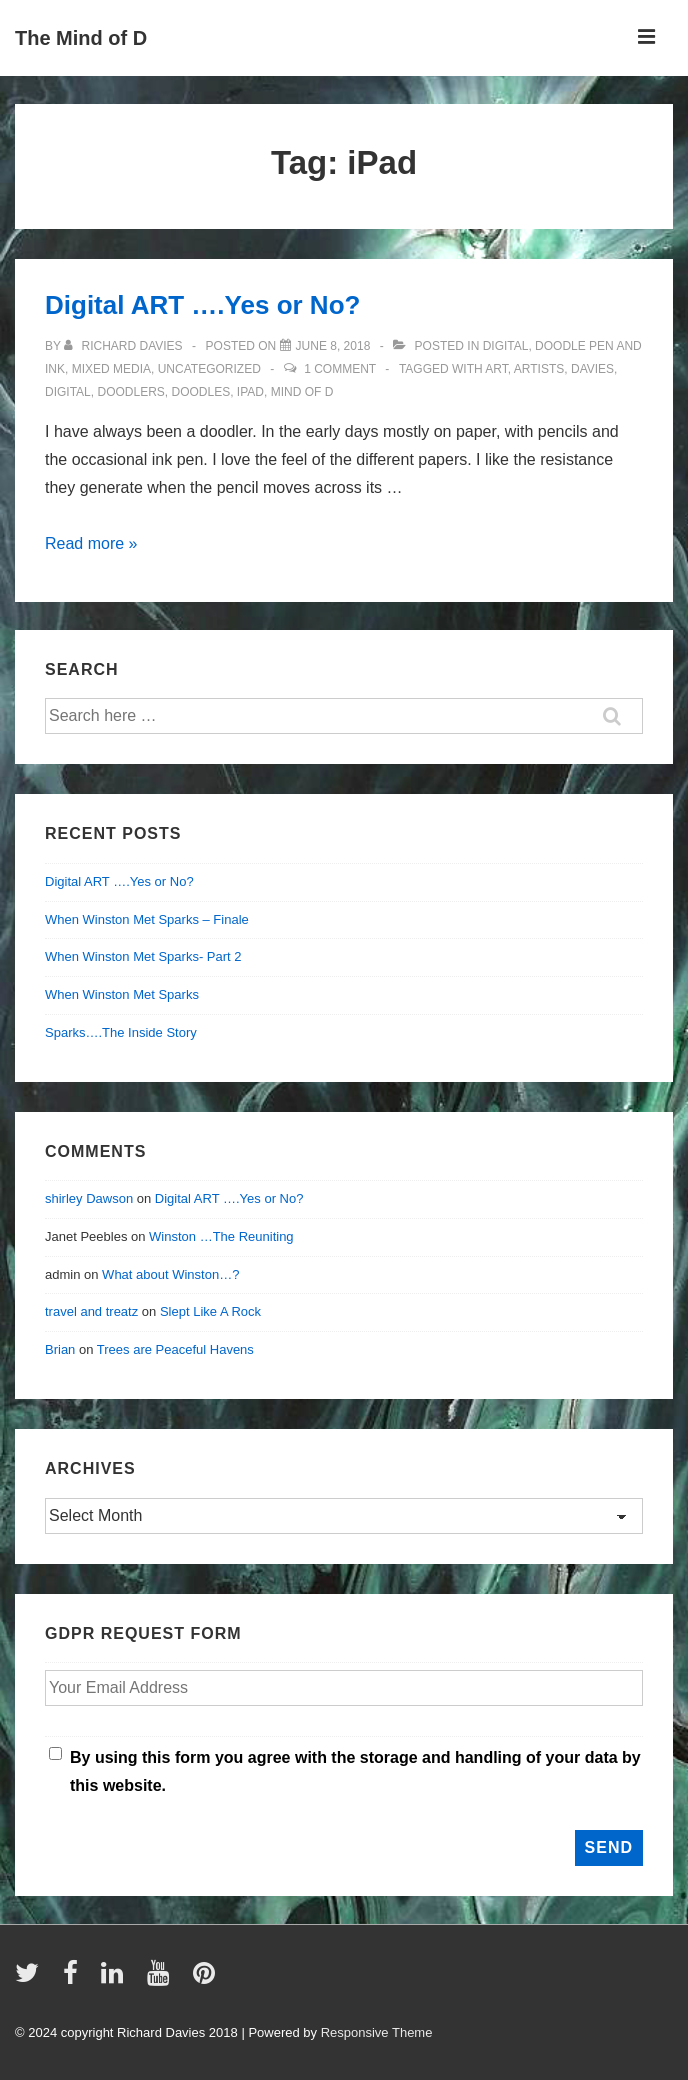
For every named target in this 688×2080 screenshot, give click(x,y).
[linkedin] (116, 1979)
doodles (201, 392)
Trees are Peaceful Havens (175, 1349)
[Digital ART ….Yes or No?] (333, 346)
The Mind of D (81, 38)
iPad (250, 392)
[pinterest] (206, 1979)
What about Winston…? (170, 1274)
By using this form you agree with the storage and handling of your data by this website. (355, 1771)
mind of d (302, 392)
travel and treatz (91, 1311)
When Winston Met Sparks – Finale (147, 919)
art (496, 369)
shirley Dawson (89, 1198)
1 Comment (340, 369)
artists (539, 369)
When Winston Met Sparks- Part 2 (143, 956)
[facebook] (75, 1979)
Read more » (91, 543)
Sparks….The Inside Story (121, 1032)
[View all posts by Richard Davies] (125, 346)
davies (592, 369)
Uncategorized (209, 369)
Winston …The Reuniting (221, 1236)
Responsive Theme (377, 2032)
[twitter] (31, 1979)
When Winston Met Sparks (122, 994)
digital (506, 346)
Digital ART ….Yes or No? (202, 305)
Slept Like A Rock (210, 1311)
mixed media (111, 369)
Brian (60, 1349)
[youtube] (162, 1979)
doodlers (130, 392)
